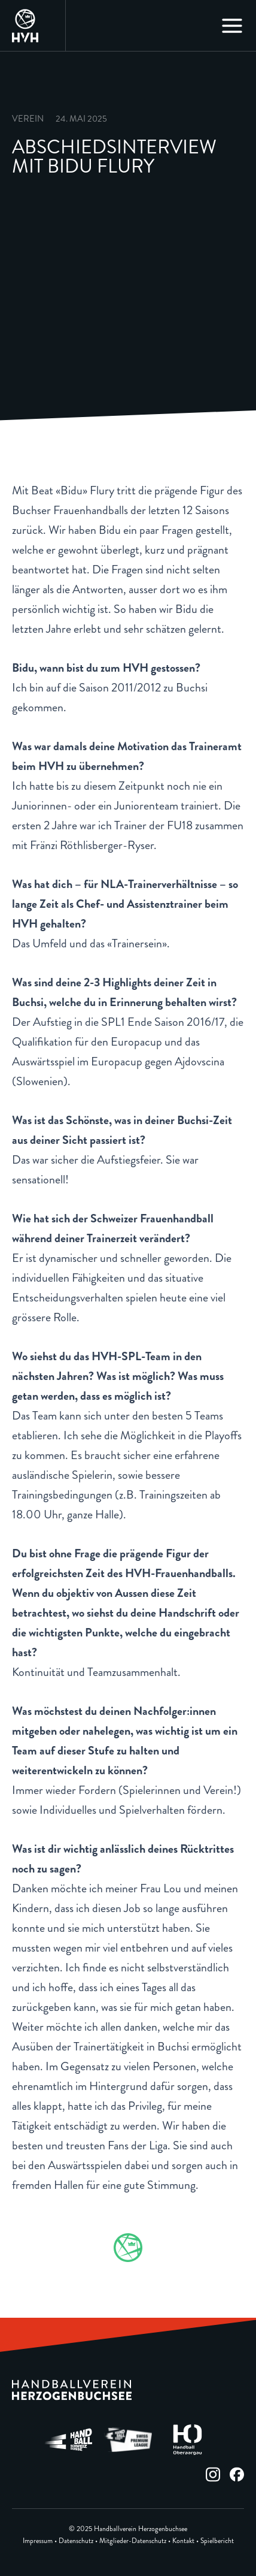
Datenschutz (76, 2541)
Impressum (38, 2541)
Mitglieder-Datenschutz (132, 2541)
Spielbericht (217, 2541)
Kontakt (183, 2541)
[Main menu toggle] (232, 26)
